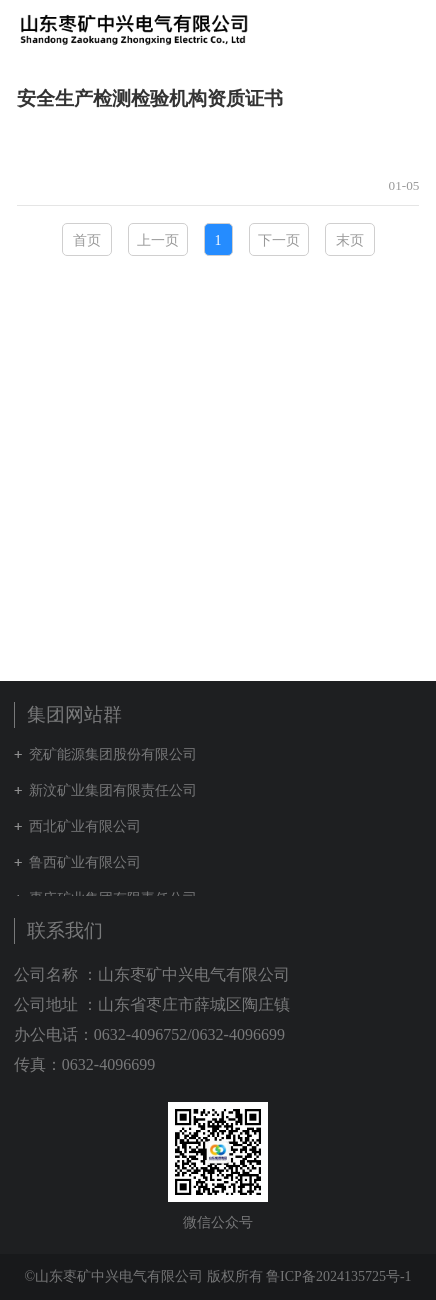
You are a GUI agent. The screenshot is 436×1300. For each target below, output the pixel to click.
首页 (87, 240)
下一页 (279, 240)
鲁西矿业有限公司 (85, 862)
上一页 (158, 240)
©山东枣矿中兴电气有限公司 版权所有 (143, 1276)
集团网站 (370, 29)
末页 (350, 240)
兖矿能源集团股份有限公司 (113, 754)
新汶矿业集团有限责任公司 (113, 790)
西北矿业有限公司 (85, 826)
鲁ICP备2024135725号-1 (338, 1276)
